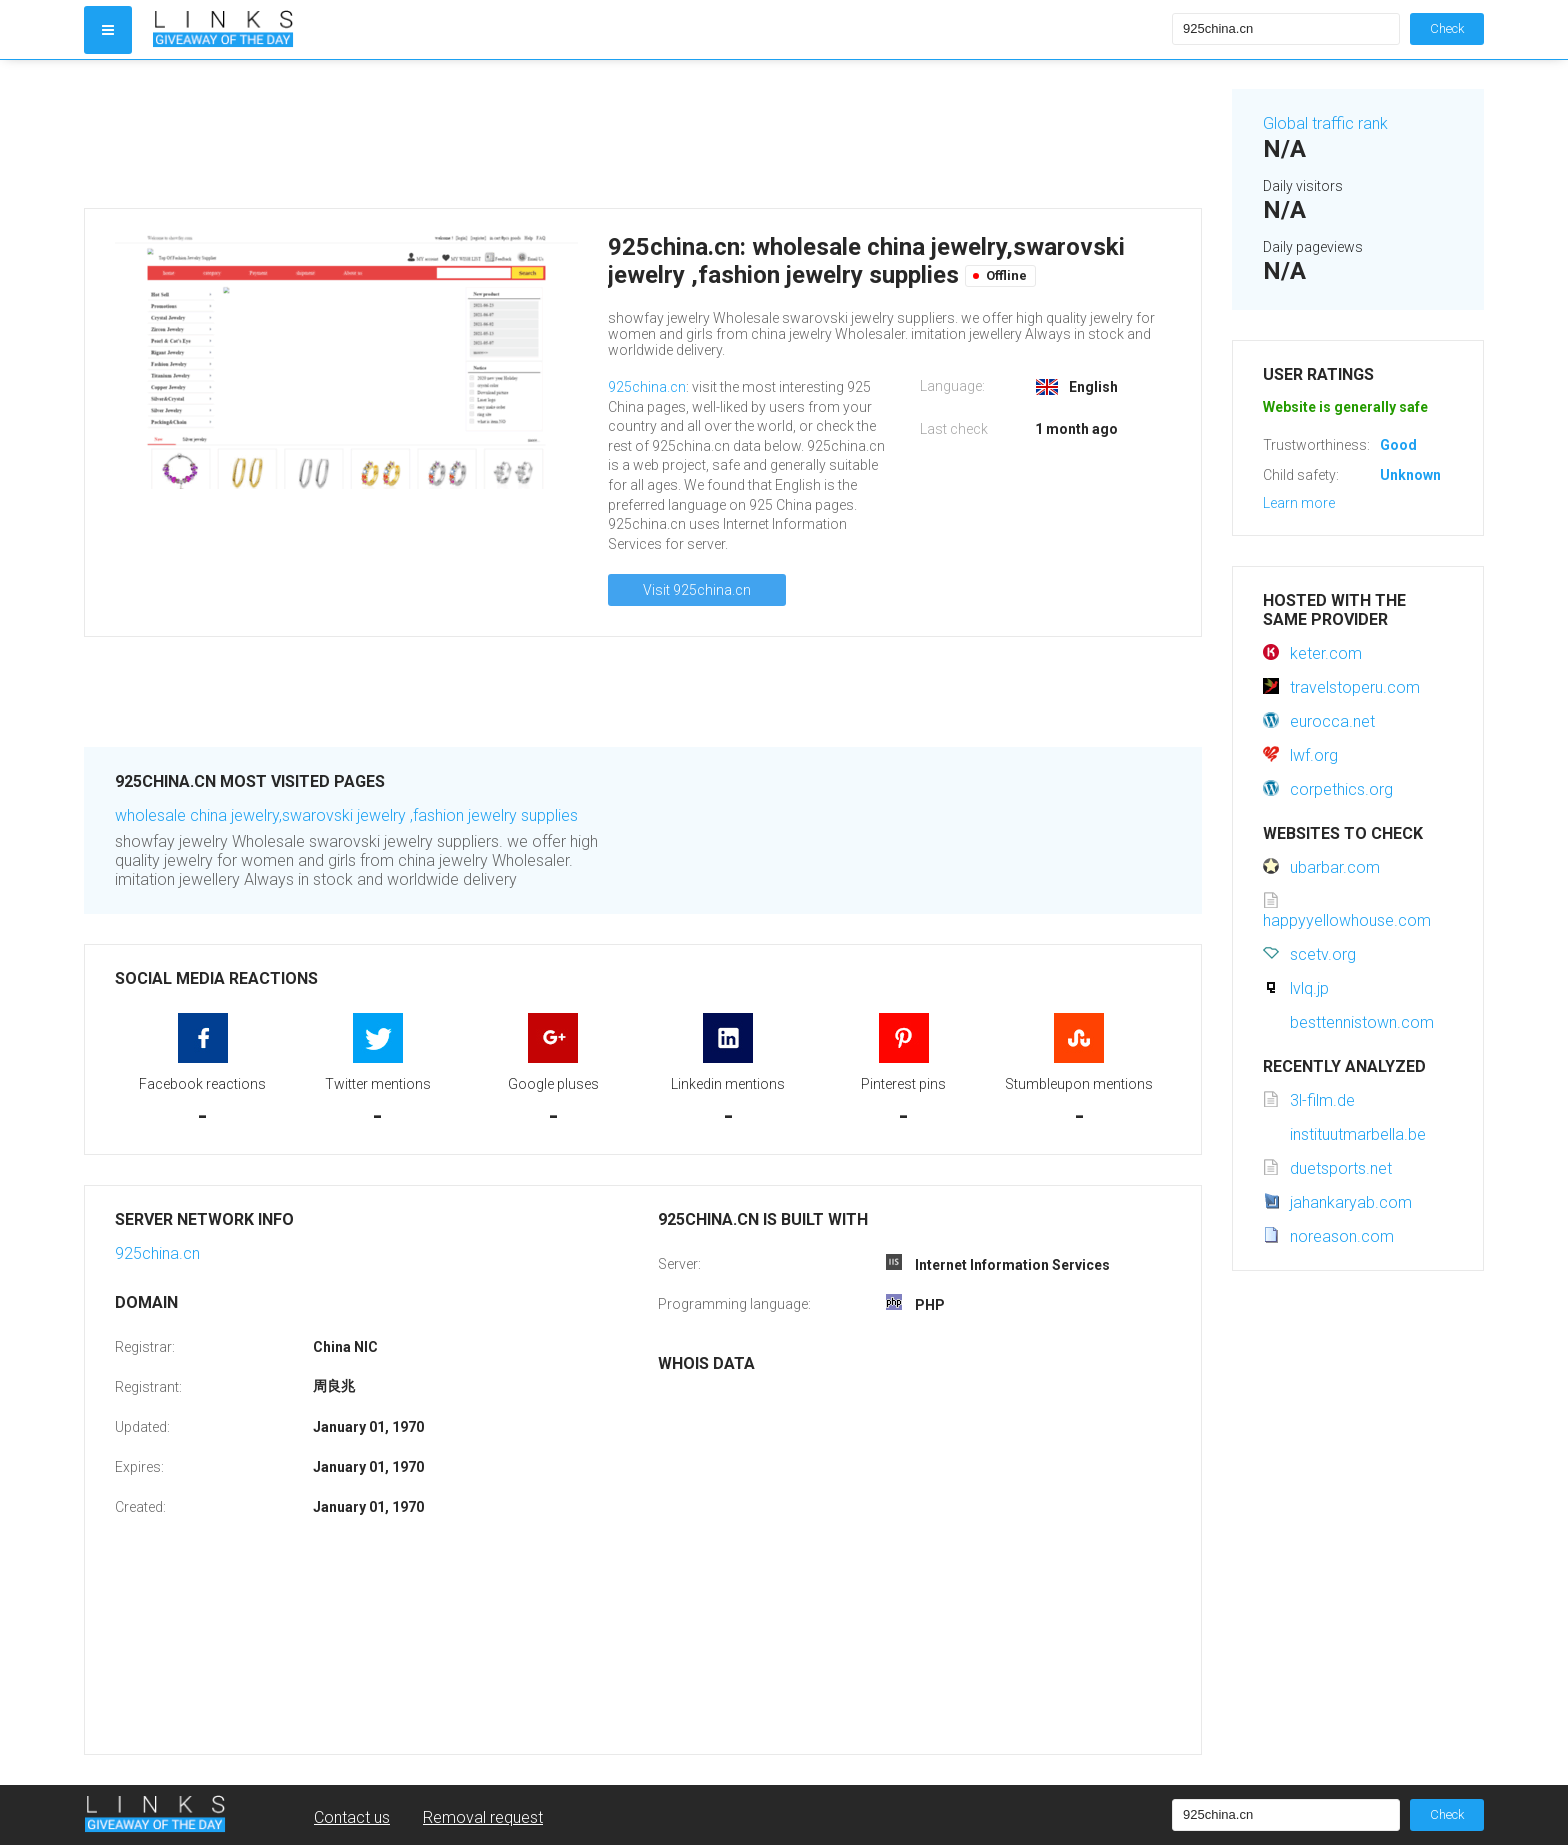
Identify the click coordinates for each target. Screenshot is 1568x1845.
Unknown (1410, 475)
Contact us (352, 1817)
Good (1398, 445)
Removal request (483, 1817)
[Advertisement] (643, 134)
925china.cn (647, 387)
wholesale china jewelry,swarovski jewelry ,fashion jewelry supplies (346, 815)
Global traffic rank (1325, 123)
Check (1447, 28)
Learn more (1299, 503)
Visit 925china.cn (697, 590)
